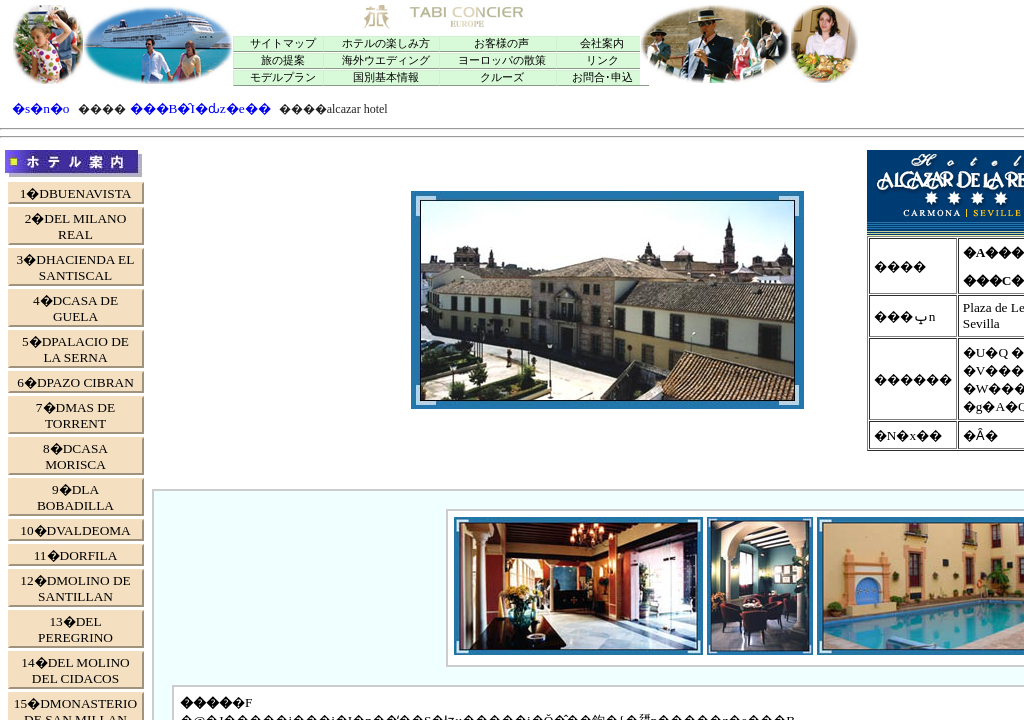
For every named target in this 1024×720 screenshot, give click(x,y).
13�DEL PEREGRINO (75, 629)
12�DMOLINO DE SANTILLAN (75, 588)
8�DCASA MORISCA (75, 456)
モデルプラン (283, 77)
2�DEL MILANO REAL (76, 226)
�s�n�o (41, 108)
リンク (602, 60)
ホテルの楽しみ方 (386, 43)
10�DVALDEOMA (75, 530)
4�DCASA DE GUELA (75, 308)
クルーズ (502, 77)
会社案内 (602, 43)
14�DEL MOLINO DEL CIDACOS (75, 670)
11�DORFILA (76, 555)
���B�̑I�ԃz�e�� (200, 108)
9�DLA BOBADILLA (75, 497)
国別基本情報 (386, 77)
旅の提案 (283, 60)
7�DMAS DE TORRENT (75, 415)
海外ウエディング (386, 60)
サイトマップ (283, 43)
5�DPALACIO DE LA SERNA (75, 349)
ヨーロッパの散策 (502, 60)
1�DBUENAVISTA (76, 193)
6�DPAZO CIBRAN (75, 382)
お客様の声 (501, 43)
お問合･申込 (602, 77)
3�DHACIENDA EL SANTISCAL (76, 267)
